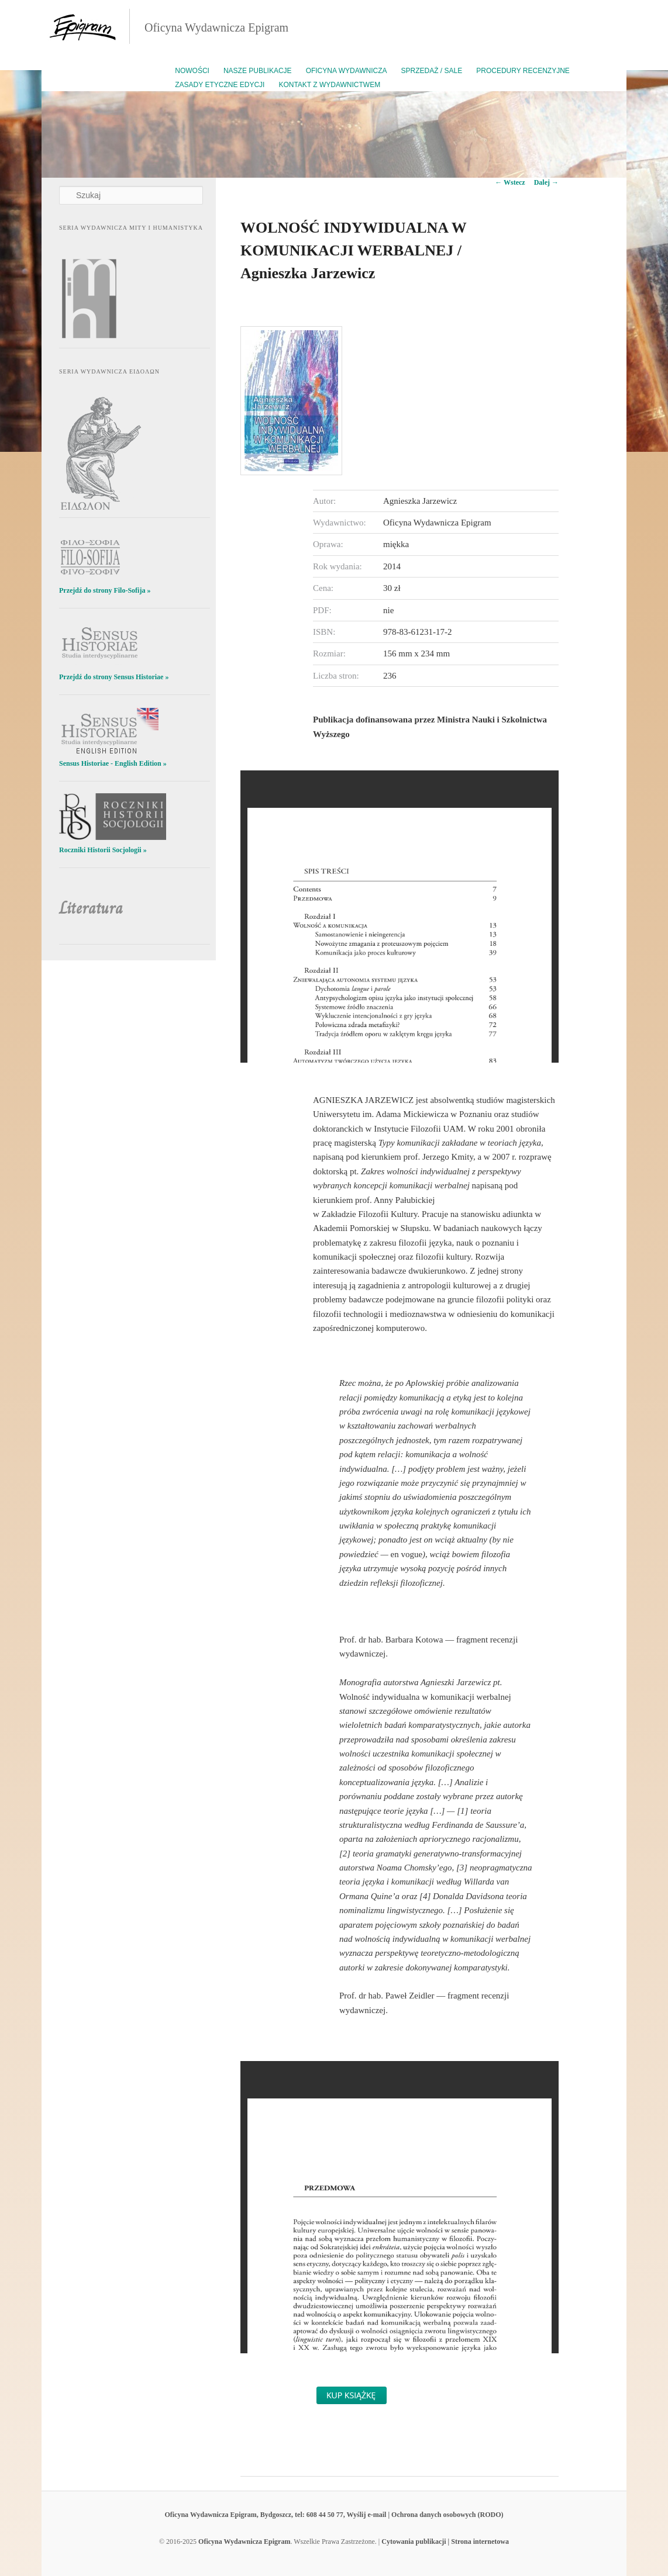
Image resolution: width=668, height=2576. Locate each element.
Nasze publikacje (257, 71)
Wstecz (510, 182)
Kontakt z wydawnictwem (329, 85)
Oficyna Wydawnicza (346, 71)
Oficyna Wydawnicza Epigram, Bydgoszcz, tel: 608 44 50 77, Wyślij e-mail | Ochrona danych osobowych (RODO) (333, 2515)
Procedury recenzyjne (523, 71)
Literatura (91, 908)
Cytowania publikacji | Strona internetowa (445, 2541)
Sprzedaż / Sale (432, 71)
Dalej (546, 182)
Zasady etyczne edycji (219, 85)
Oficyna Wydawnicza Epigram (216, 27)
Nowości (192, 71)
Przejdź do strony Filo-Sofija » (104, 590)
